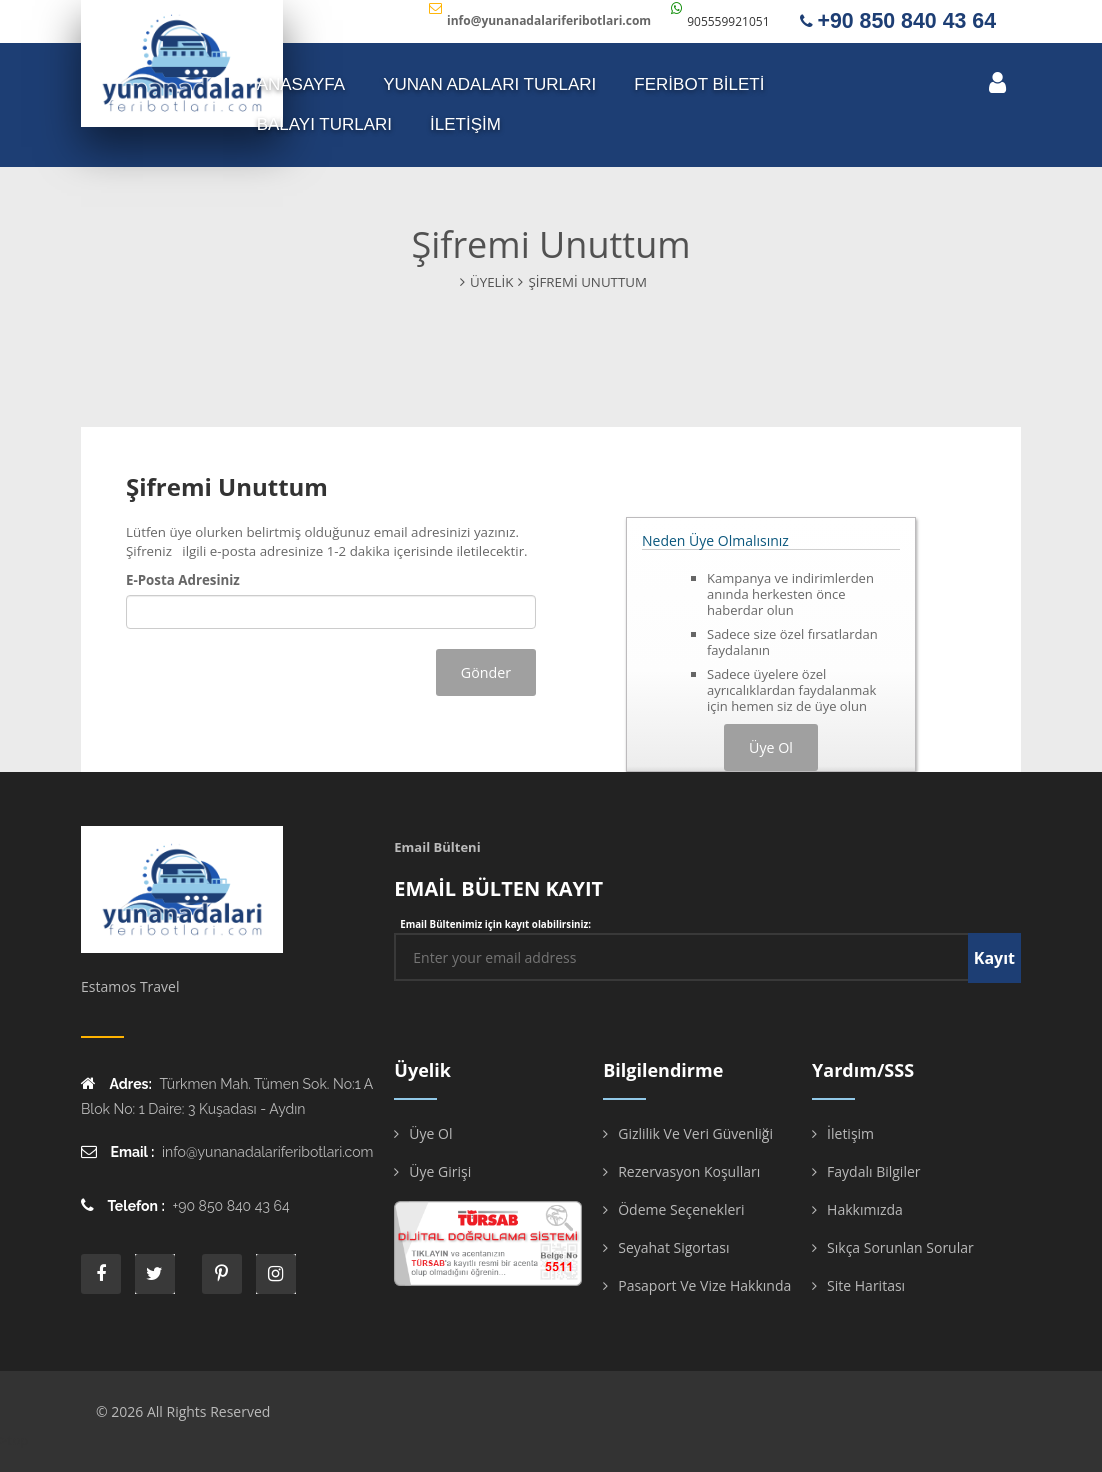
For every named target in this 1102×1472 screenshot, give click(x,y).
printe (222, 1274)
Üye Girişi (440, 1171)
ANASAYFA (301, 84)
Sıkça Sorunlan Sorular (900, 1247)
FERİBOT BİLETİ (699, 84)
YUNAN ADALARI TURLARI (489, 84)
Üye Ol (430, 1133)
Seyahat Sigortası (673, 1247)
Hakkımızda (865, 1209)
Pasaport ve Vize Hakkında (704, 1285)
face (101, 1274)
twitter (155, 1274)
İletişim (850, 1133)
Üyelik (491, 282)
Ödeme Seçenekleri (681, 1209)
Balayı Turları (324, 124)
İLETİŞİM (465, 124)
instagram (276, 1274)
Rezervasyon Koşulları (689, 1171)
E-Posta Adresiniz (183, 580)
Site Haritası (866, 1285)
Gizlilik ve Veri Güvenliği (695, 1133)
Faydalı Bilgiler (873, 1171)
